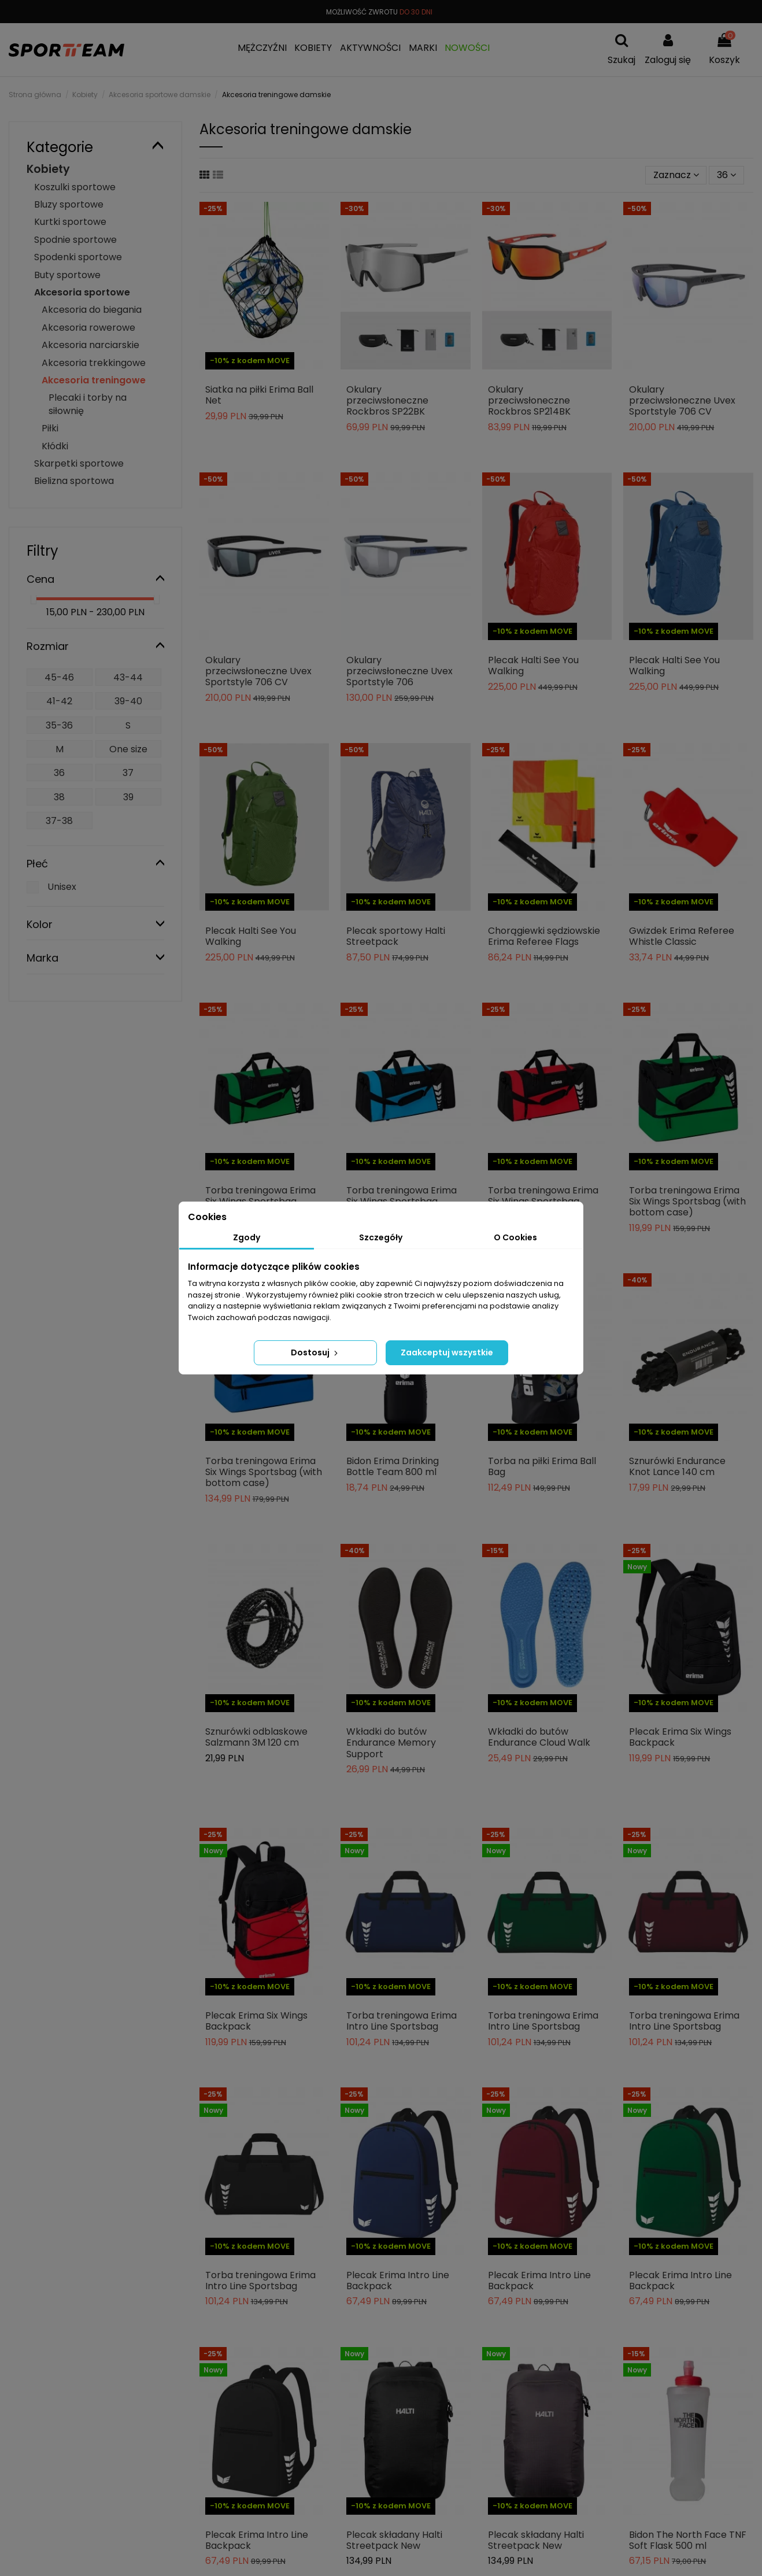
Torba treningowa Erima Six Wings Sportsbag (260, 1196)
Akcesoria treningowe (94, 380)
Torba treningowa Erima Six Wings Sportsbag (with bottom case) (687, 1201)
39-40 (128, 701)
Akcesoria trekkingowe (94, 362)
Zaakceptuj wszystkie (447, 1352)
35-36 (59, 725)
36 (726, 175)
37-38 (59, 820)
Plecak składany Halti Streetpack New (394, 2540)
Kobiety (48, 169)
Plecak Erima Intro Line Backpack (397, 2280)
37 (128, 772)
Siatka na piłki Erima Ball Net (259, 395)
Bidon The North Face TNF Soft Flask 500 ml (687, 2540)
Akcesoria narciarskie (90, 345)
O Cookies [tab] (515, 1237)
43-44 (128, 677)
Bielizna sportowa (74, 480)
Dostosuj (315, 1352)
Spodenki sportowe (78, 257)
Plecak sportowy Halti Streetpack (395, 936)
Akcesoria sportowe (82, 292)
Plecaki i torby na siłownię (88, 404)
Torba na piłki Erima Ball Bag (542, 1466)
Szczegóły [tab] (380, 1237)
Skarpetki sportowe (79, 463)
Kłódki (55, 446)
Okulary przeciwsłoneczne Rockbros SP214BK (529, 400)
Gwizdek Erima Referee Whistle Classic (681, 936)
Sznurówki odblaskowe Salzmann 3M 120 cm (256, 1737)
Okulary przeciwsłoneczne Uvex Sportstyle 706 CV (682, 400)
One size (128, 749)
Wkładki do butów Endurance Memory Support (391, 1742)
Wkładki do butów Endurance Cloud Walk (539, 1737)
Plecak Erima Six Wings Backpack (680, 1737)
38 (59, 797)
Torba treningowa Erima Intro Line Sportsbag (401, 2021)
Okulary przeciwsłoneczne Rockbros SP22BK (387, 400)
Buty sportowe (67, 275)
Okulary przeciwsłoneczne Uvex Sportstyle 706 (399, 671)
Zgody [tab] (246, 1237)
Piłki (50, 428)
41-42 (59, 701)
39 (128, 797)
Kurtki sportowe (70, 221)
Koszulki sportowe (75, 187)
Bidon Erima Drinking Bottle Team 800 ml (392, 1466)
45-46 (59, 677)
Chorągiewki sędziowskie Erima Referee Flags (544, 936)
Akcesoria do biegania (92, 309)
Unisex (61, 886)
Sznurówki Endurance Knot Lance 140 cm (677, 1466)
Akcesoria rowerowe (88, 327)
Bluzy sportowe (68, 204)
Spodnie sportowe (75, 239)
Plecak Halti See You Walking (533, 665)
